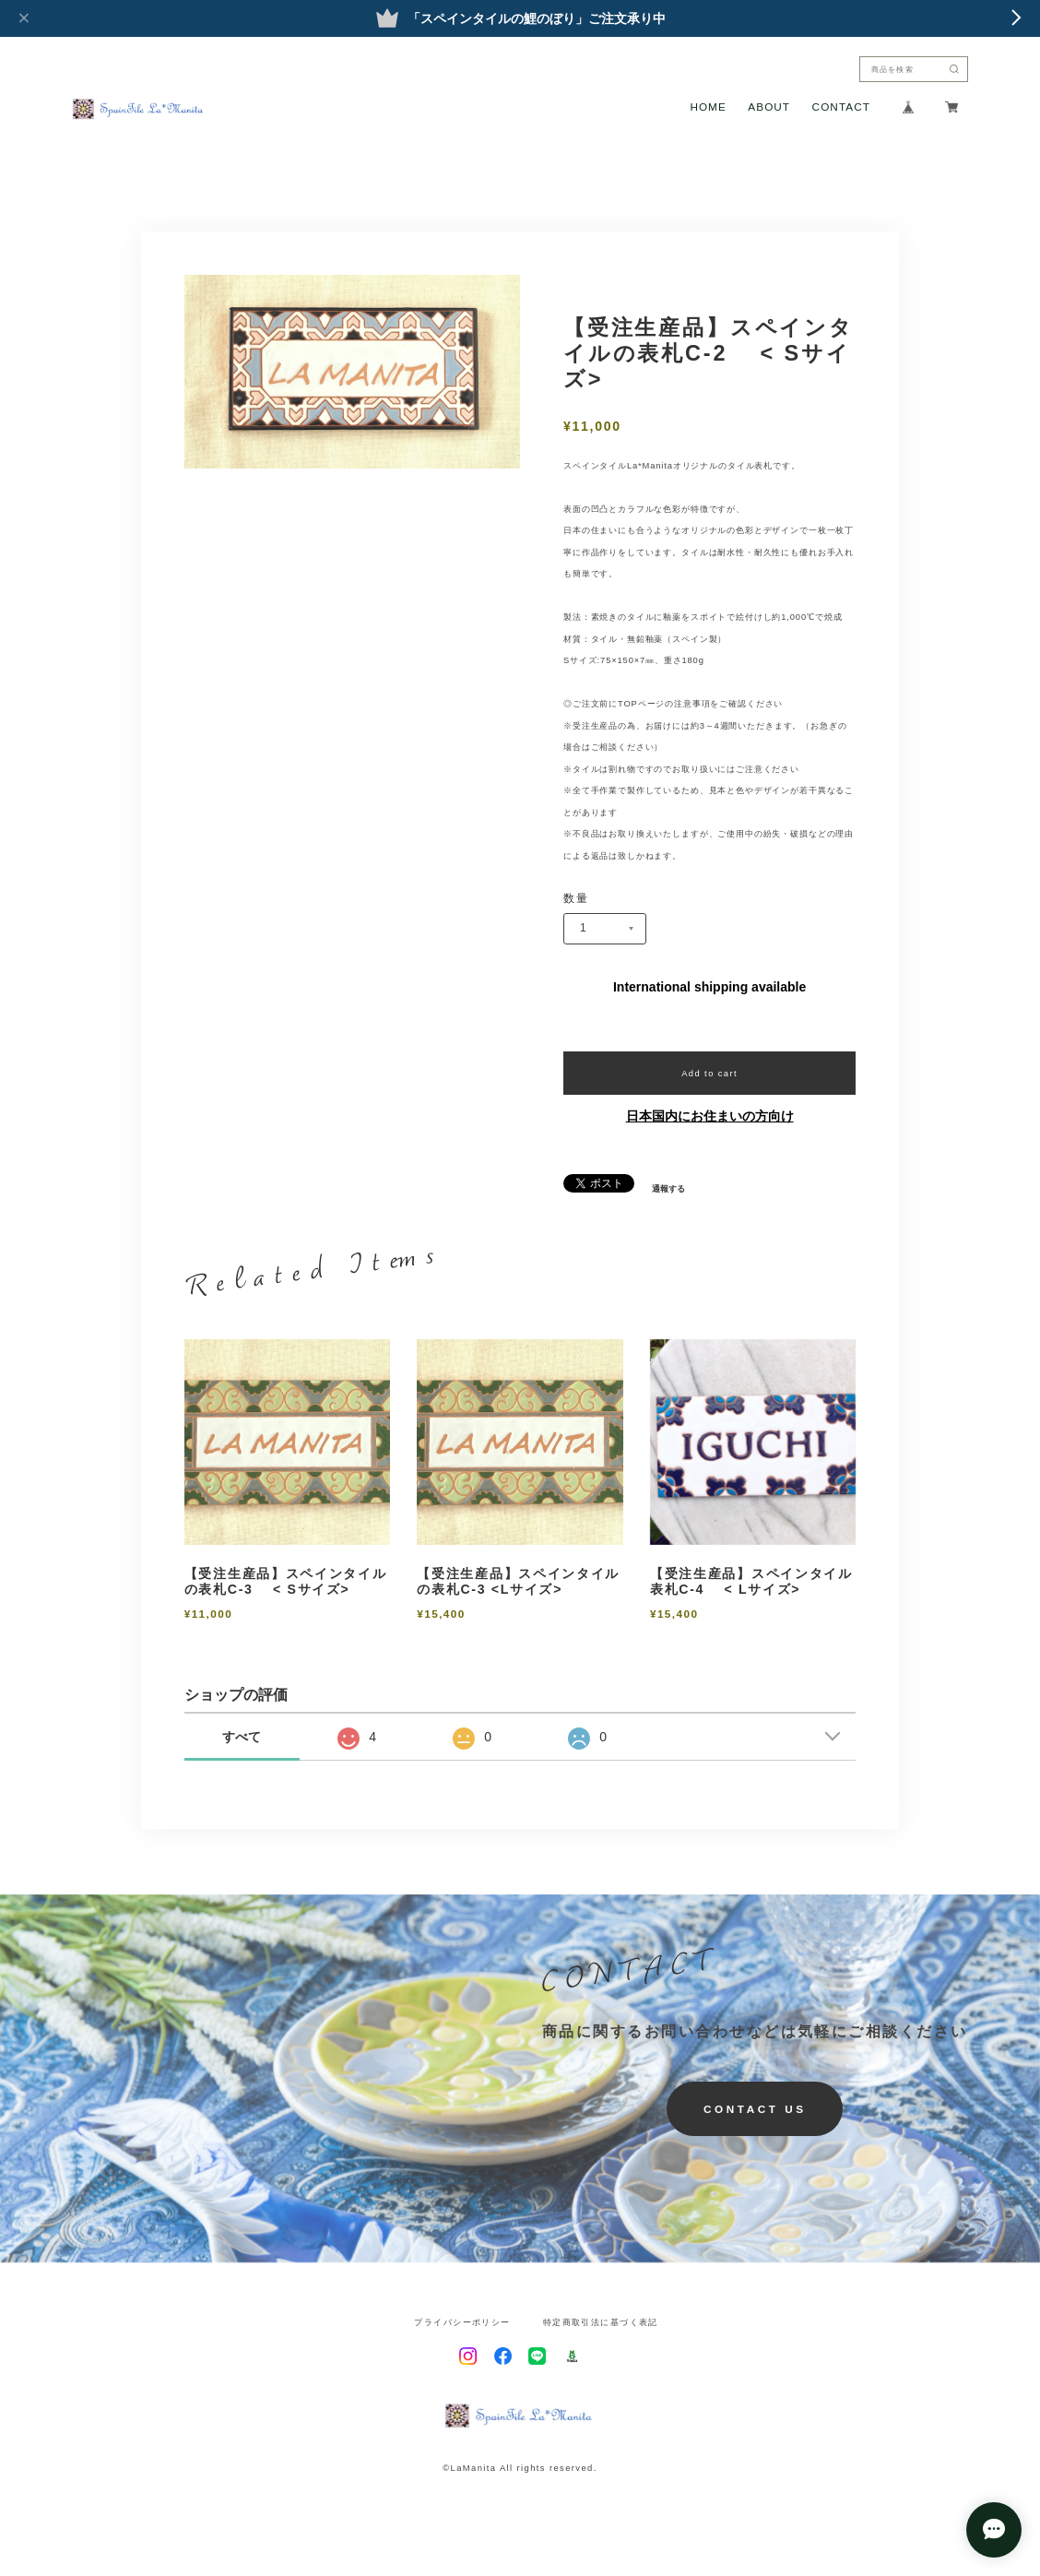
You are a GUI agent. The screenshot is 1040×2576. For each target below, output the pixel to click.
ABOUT (769, 107)
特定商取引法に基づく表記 (600, 2322)
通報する (668, 1188)
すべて (241, 1736)
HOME (708, 107)
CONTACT (841, 107)
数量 (576, 898)
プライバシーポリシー (462, 2322)
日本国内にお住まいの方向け (710, 1116)
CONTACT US (754, 2109)
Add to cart (709, 1073)
